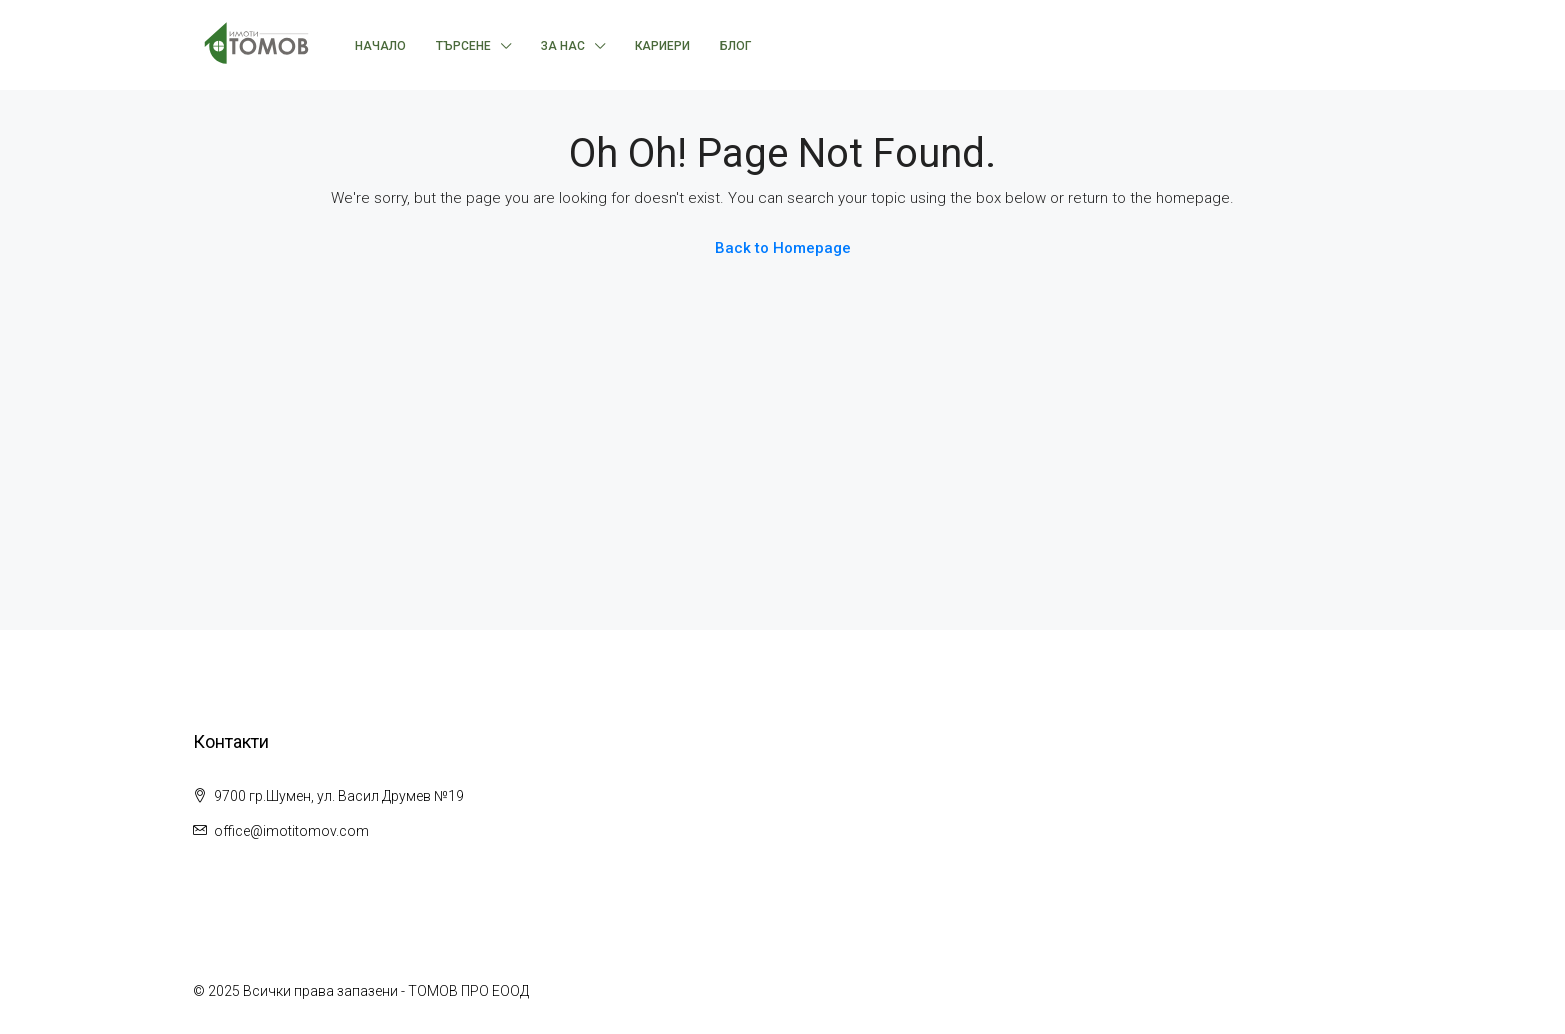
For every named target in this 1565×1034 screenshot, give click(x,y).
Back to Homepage (783, 248)
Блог (735, 46)
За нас (563, 46)
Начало (380, 46)
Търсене (463, 46)
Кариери (662, 46)
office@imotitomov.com (291, 831)
